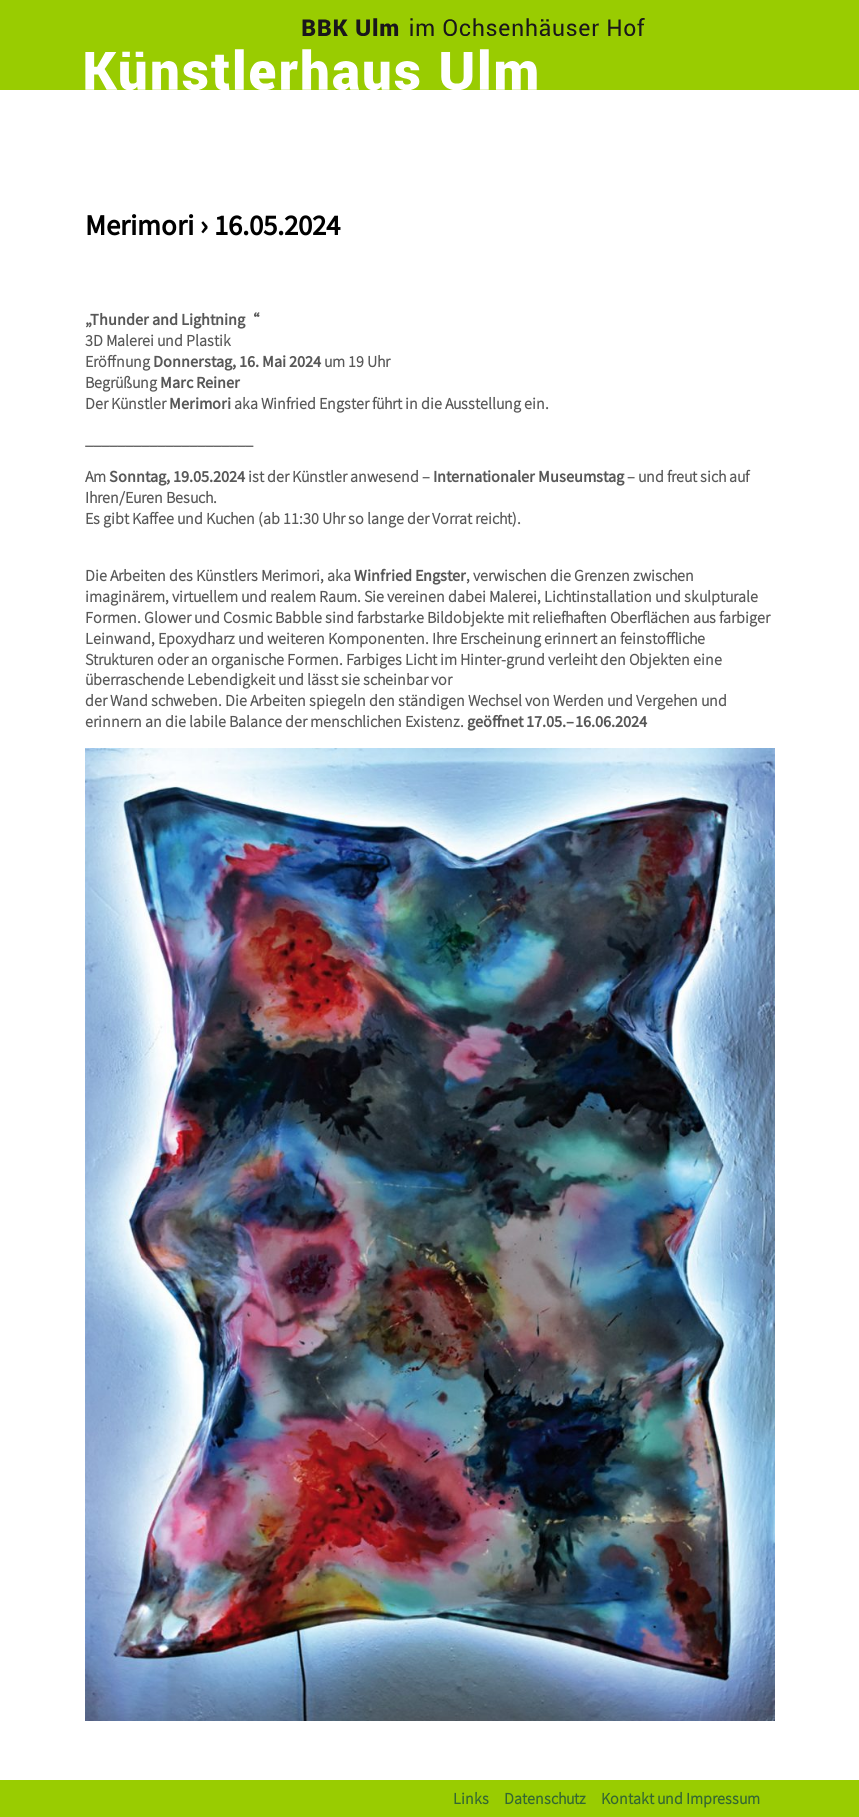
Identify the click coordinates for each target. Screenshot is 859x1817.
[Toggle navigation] (755, 125)
